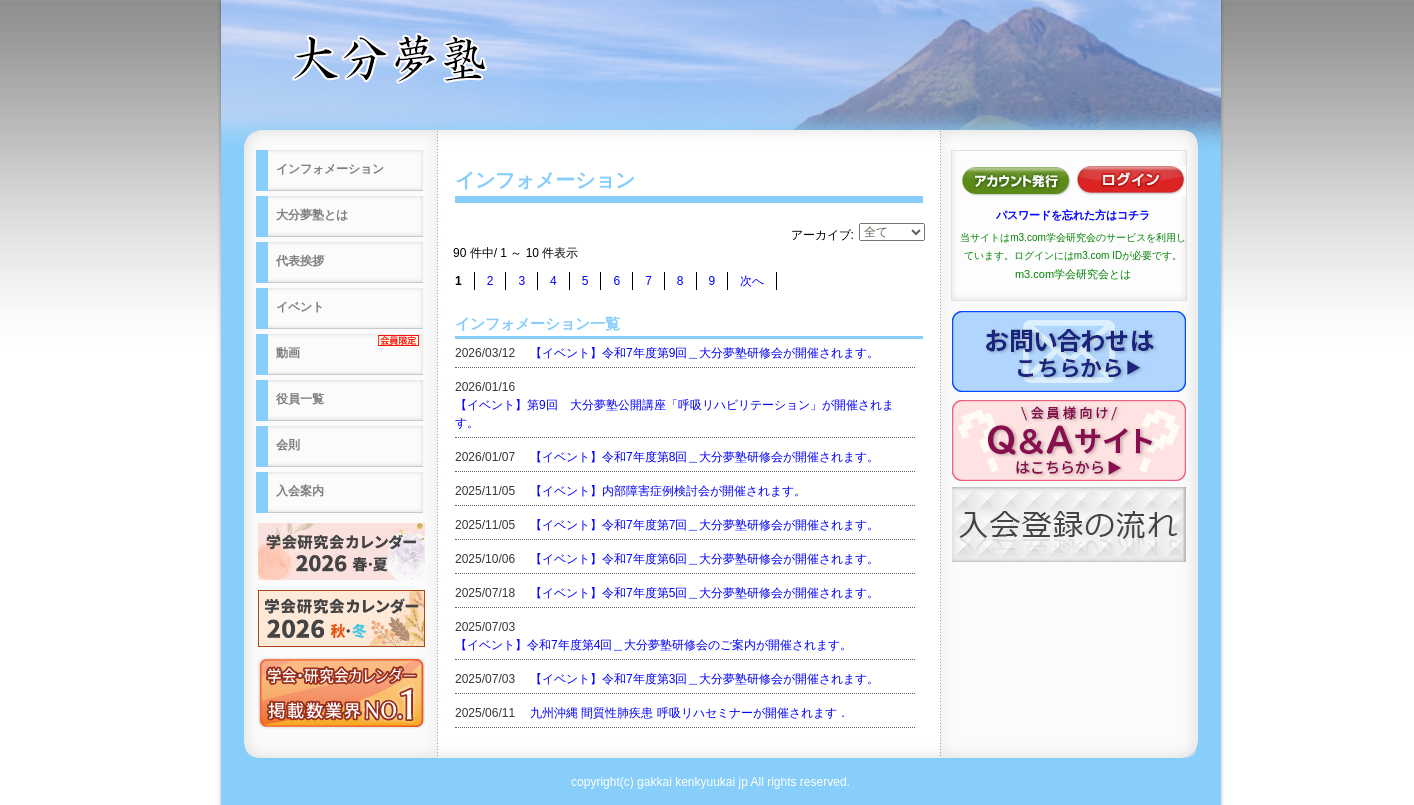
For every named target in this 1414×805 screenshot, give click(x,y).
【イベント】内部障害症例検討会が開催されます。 (668, 491)
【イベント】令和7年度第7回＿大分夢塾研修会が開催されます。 (704, 525)
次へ (752, 281)
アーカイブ (821, 235)
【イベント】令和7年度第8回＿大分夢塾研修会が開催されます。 (704, 457)
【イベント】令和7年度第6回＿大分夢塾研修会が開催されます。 (704, 559)
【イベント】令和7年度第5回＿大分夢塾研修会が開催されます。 (704, 593)
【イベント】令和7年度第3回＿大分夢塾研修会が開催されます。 (704, 679)
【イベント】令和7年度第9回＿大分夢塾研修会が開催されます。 (704, 353)
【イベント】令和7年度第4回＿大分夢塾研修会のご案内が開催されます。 (653, 645)
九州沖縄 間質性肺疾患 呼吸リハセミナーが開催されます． (689, 713)
